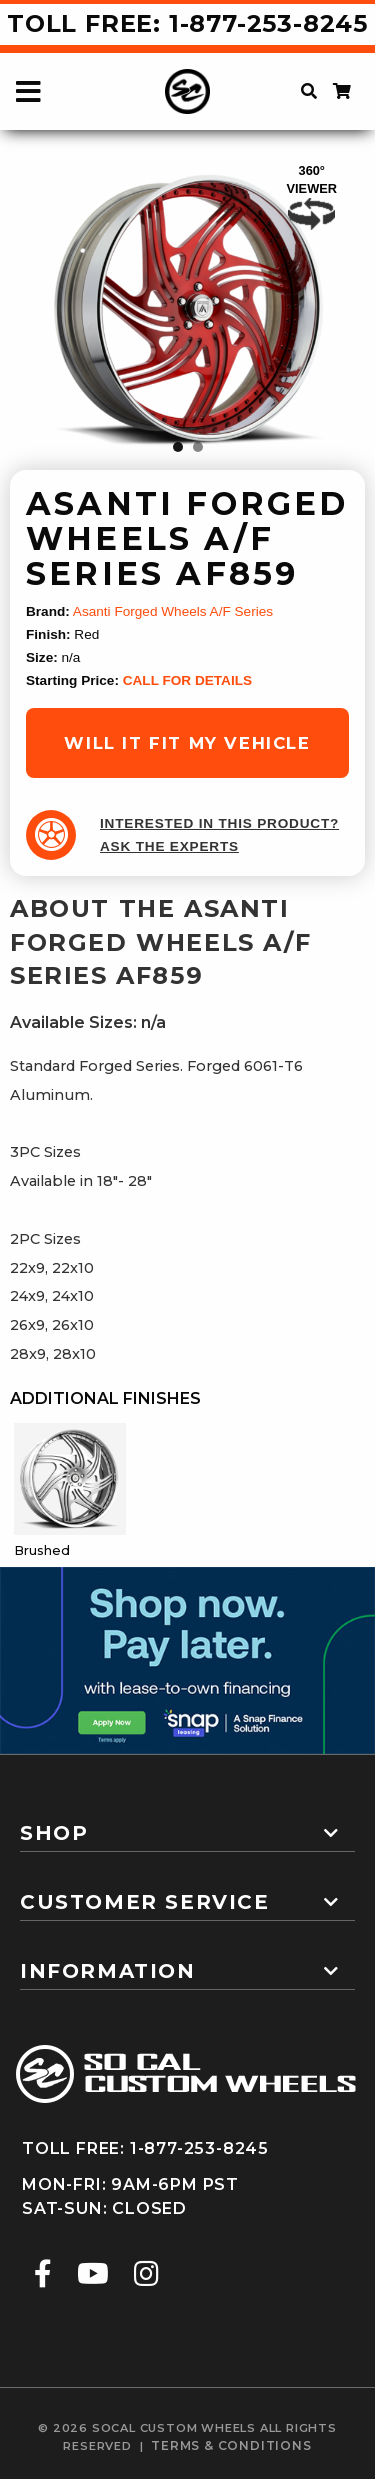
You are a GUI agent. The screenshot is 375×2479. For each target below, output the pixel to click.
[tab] (187, 1825)
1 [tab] (178, 447)
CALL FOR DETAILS (187, 680)
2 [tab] (198, 447)
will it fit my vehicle (187, 743)
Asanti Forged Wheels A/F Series (173, 611)
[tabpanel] (188, 312)
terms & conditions (231, 2445)
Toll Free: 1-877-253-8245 (187, 23)
